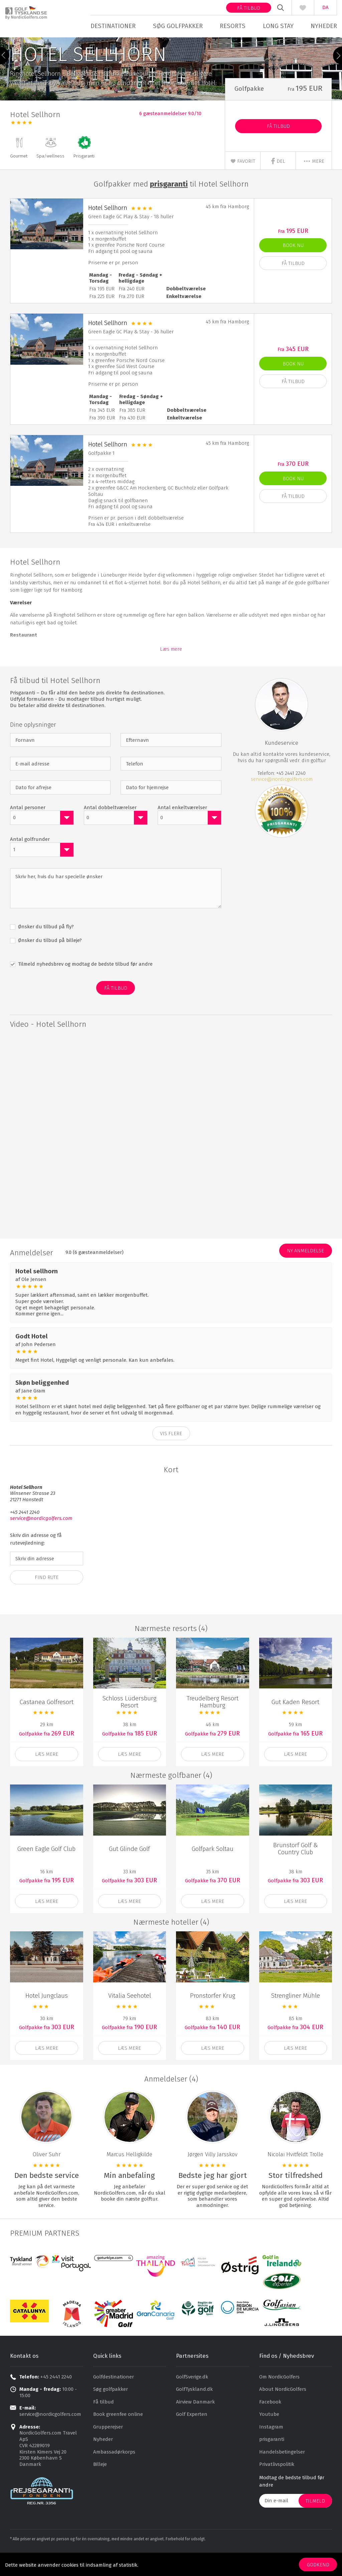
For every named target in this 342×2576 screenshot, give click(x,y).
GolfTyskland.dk (194, 2411)
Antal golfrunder (30, 861)
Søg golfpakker (178, 26)
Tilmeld (315, 2523)
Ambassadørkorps (114, 2474)
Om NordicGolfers (279, 2398)
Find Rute (46, 1599)
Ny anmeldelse (305, 1273)
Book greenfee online (118, 2436)
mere (313, 183)
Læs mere (171, 671)
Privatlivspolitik (276, 2486)
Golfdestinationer (113, 2398)
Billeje (100, 2486)
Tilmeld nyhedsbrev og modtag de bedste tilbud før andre (85, 986)
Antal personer (27, 829)
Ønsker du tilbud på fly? (45, 949)
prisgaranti (271, 2461)
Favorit (242, 183)
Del (278, 183)
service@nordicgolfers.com (282, 801)
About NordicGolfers (282, 2411)
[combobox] (42, 840)
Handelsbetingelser (282, 2474)
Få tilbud (243, 8)
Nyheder (319, 26)
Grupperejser (108, 2449)
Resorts (231, 26)
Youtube (269, 2436)
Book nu (293, 267)
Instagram (271, 2449)
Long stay (275, 26)
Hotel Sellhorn (107, 229)
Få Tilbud (278, 148)
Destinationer (115, 26)
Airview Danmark (195, 2424)
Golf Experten (191, 2436)
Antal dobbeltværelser (110, 829)
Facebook (270, 2424)
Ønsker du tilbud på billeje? (49, 962)
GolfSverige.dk (192, 2398)
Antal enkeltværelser (182, 829)
